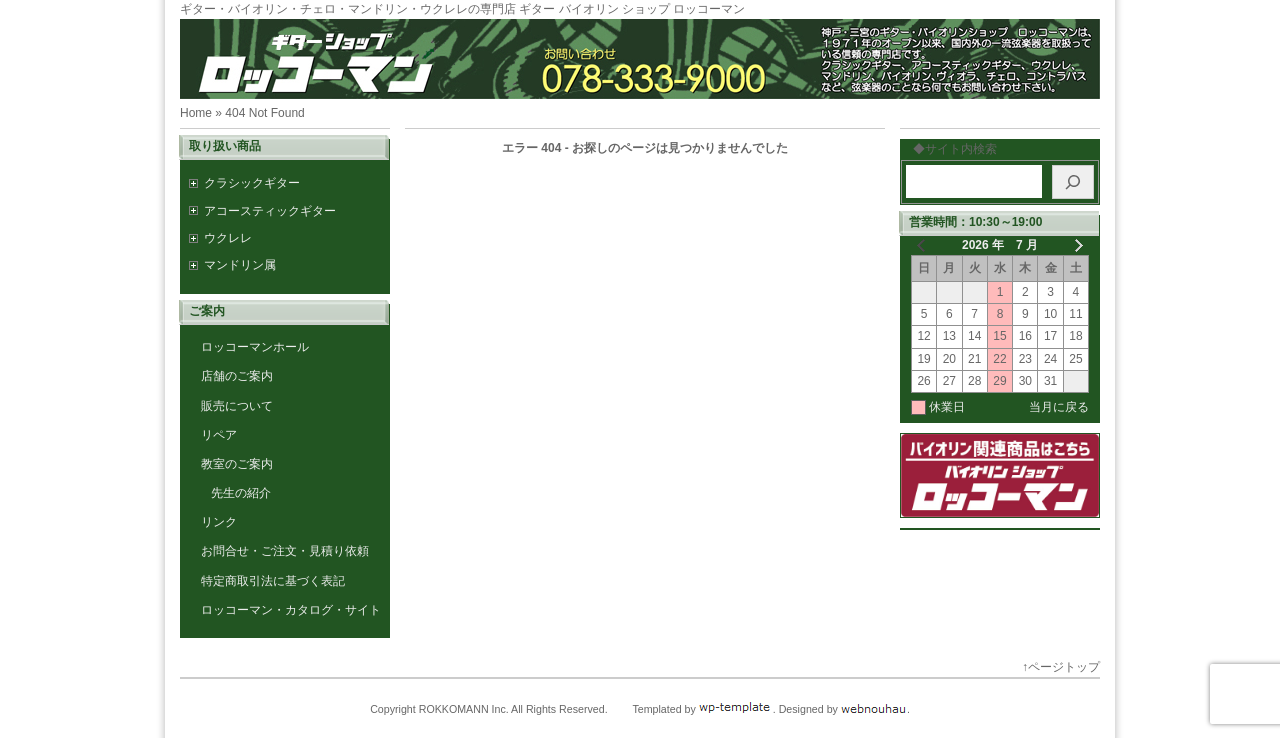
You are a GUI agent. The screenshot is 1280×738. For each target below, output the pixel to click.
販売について (237, 406)
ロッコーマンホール (255, 347)
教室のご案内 (237, 464)
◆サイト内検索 (949, 149)
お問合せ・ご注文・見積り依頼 (285, 551)
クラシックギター (252, 183)
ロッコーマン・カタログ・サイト (291, 610)
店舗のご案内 (237, 376)
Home (196, 113)
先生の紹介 (241, 493)
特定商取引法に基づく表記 (273, 581)
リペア (219, 435)
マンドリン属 (240, 265)
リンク (219, 522)
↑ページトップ (1061, 667)
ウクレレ (228, 238)
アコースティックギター (270, 211)
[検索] (1073, 182)
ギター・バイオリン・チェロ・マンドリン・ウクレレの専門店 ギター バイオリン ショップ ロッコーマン (462, 9)
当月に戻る (1059, 407)
